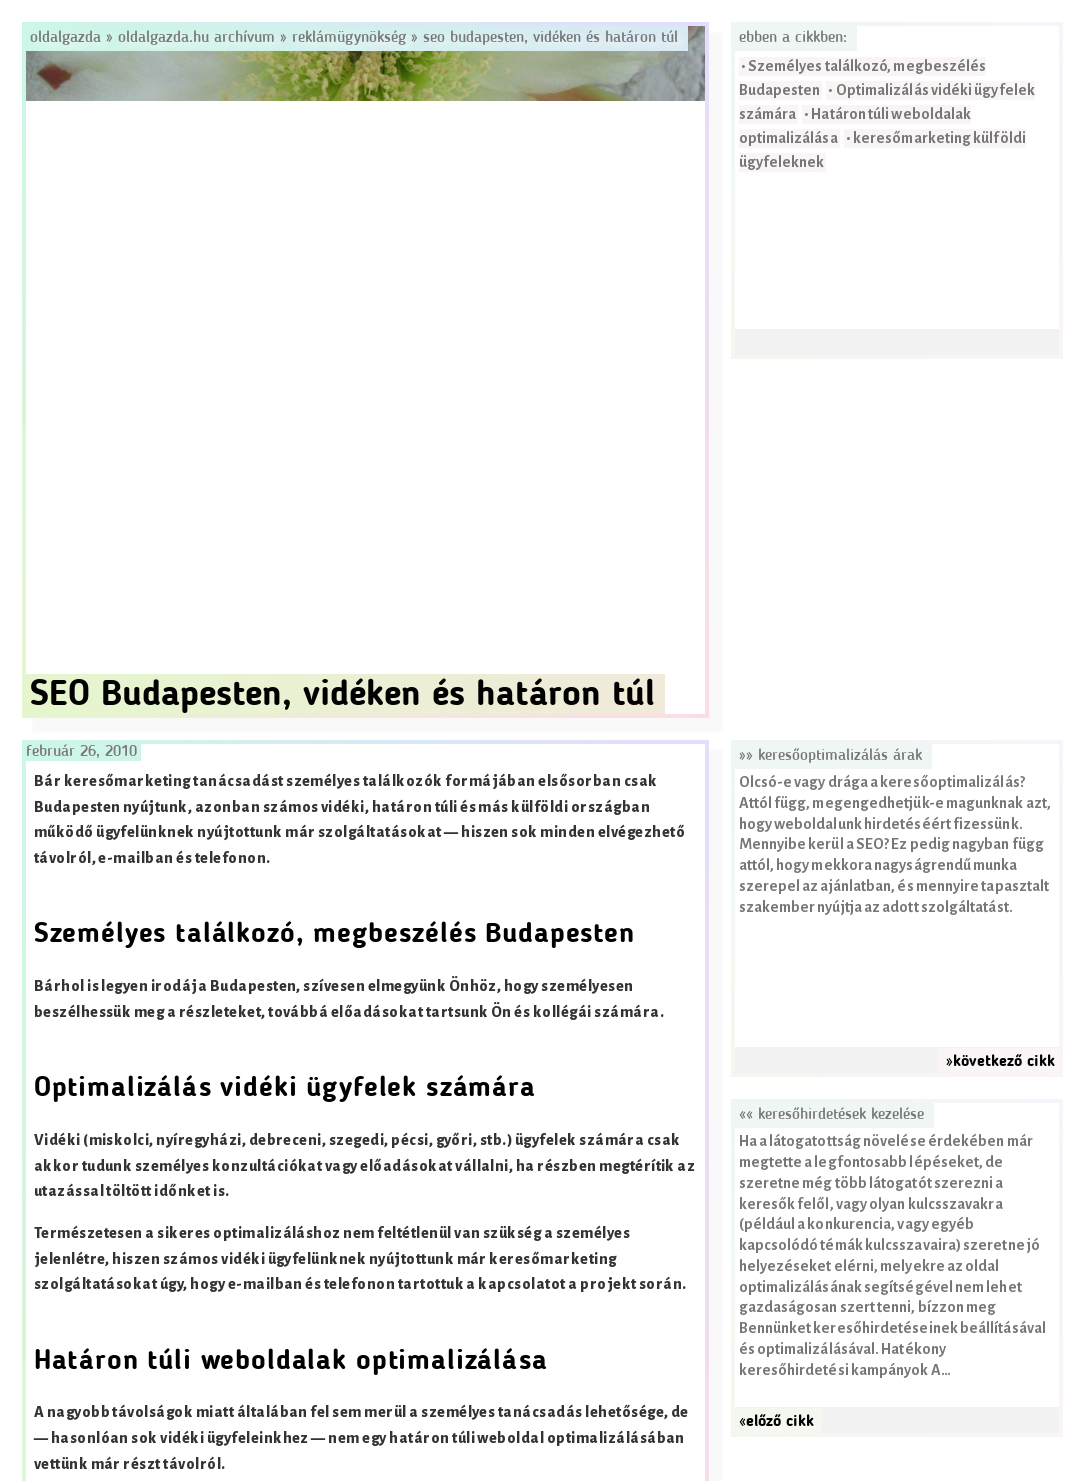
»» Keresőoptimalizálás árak (830, 756)
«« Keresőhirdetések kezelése (831, 1115)
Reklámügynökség (349, 38)
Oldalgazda (68, 38)
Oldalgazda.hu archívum (196, 38)
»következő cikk (1000, 1062)
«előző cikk (776, 1422)
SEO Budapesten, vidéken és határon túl (550, 38)
